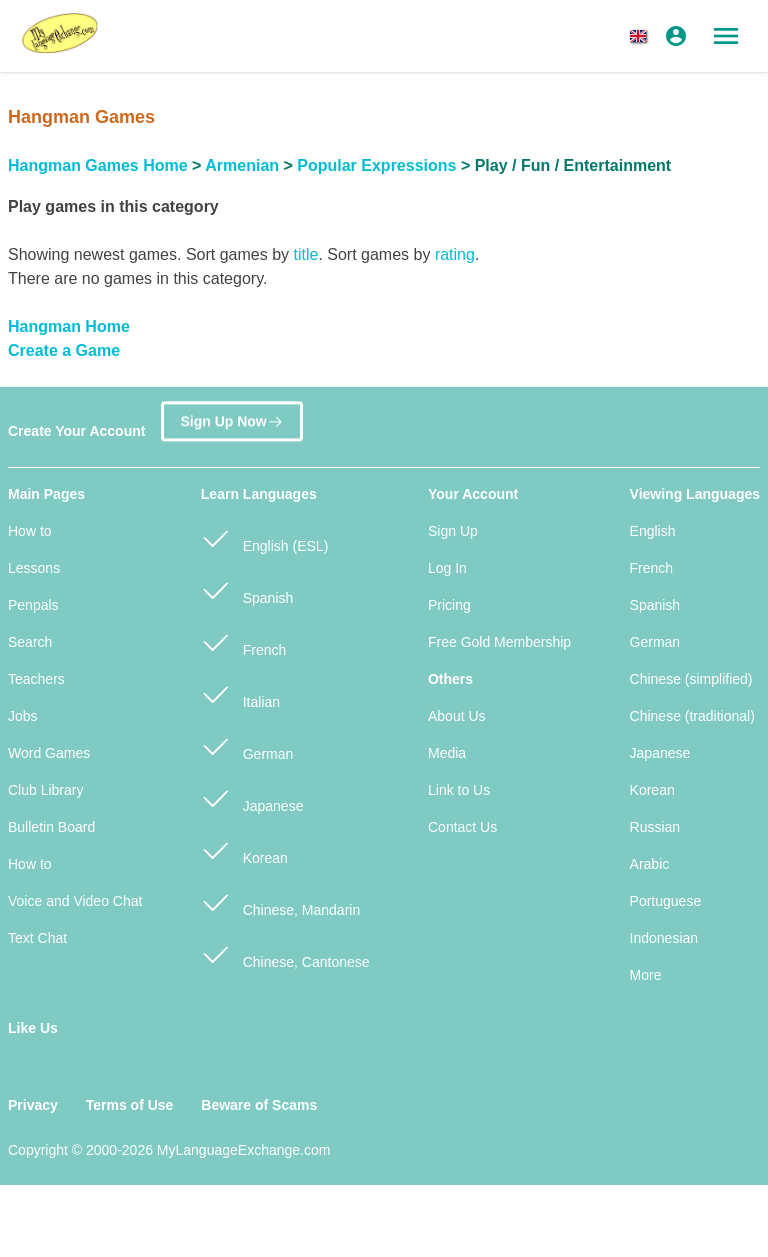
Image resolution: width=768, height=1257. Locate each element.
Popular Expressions (376, 165)
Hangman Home (69, 326)
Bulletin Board (51, 827)
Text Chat (37, 938)
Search (30, 642)
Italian (240, 693)
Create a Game (64, 350)
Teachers (36, 679)
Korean (244, 849)
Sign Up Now (231, 424)
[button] (642, 36)
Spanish (247, 589)
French (243, 641)
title (305, 254)
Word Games (49, 753)
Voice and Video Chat (75, 901)
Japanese (252, 797)
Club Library (45, 790)
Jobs (23, 716)
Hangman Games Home (98, 165)
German (247, 745)
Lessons (34, 568)
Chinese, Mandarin (280, 901)
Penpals (33, 605)
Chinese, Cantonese (285, 953)
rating (455, 254)
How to (30, 531)
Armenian (242, 165)
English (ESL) (264, 537)
